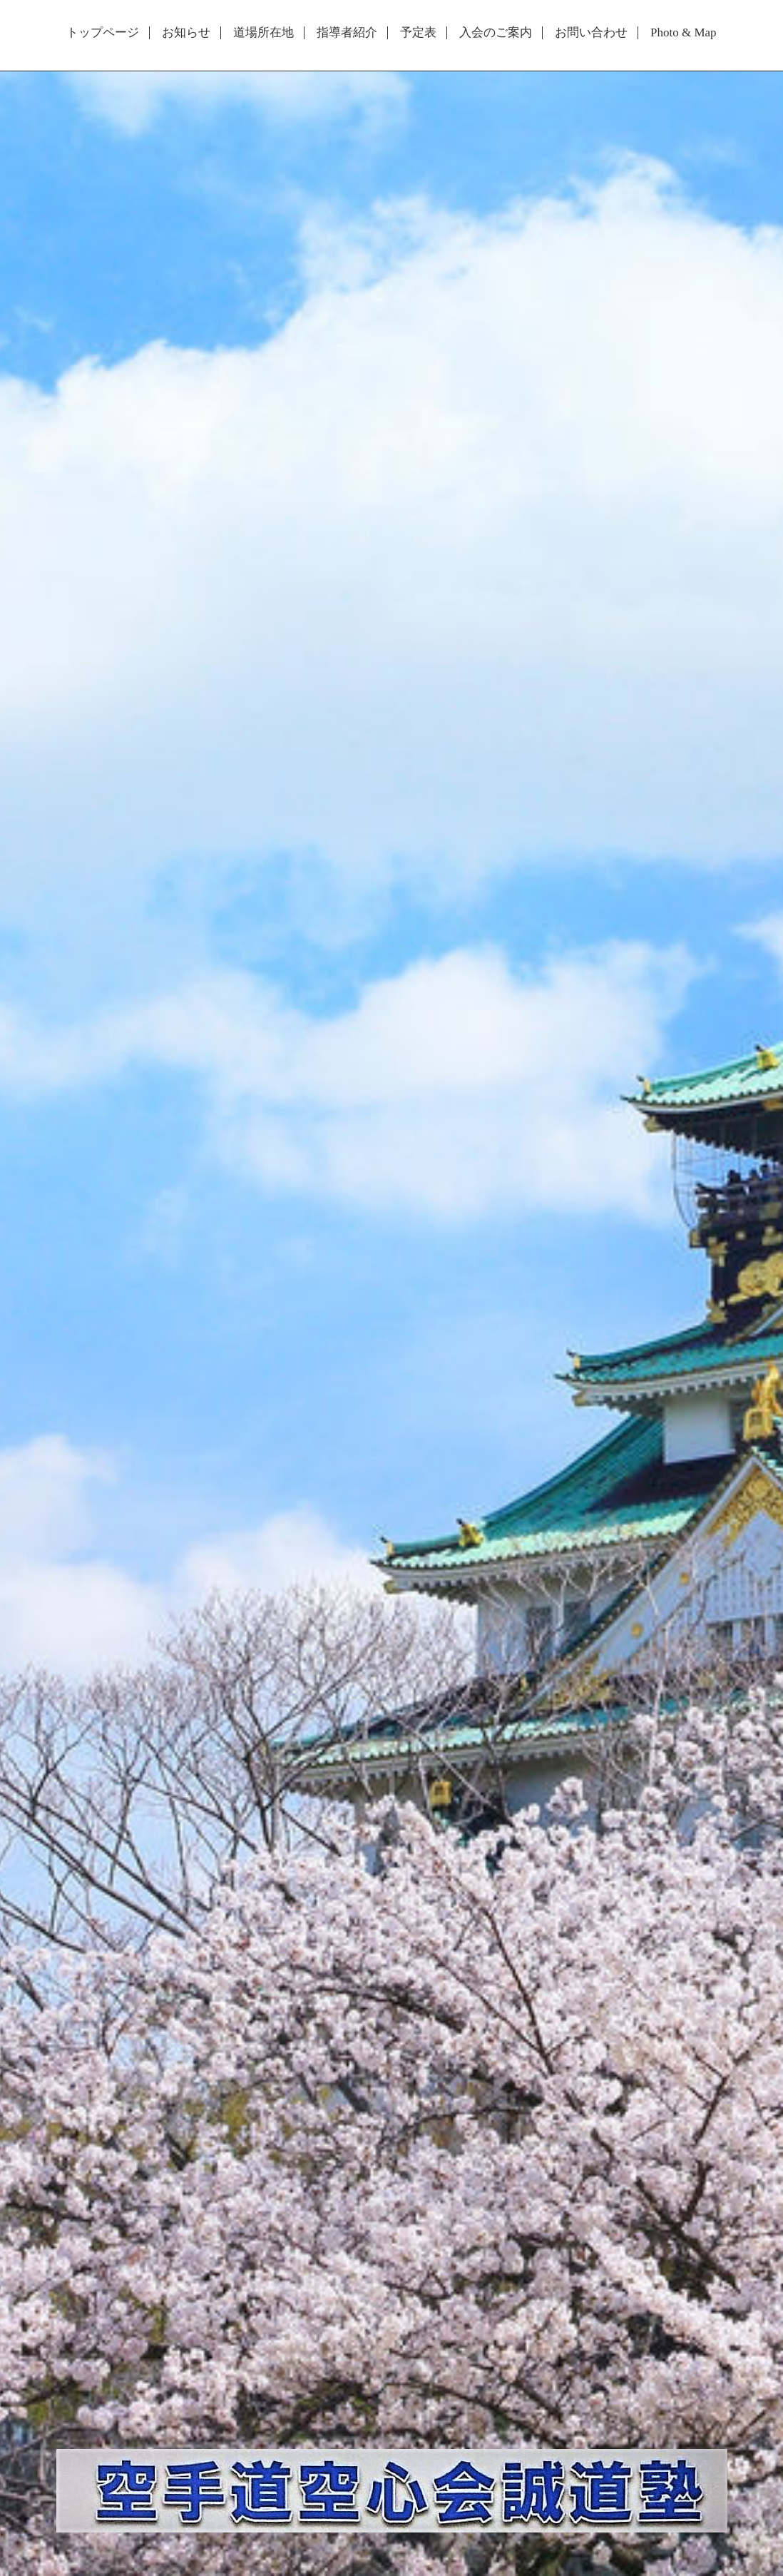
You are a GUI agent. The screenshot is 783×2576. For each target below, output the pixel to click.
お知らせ (186, 32)
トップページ (102, 32)
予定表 (418, 32)
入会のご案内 (495, 32)
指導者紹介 (347, 32)
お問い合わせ (591, 32)
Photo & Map (683, 32)
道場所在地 (263, 32)
